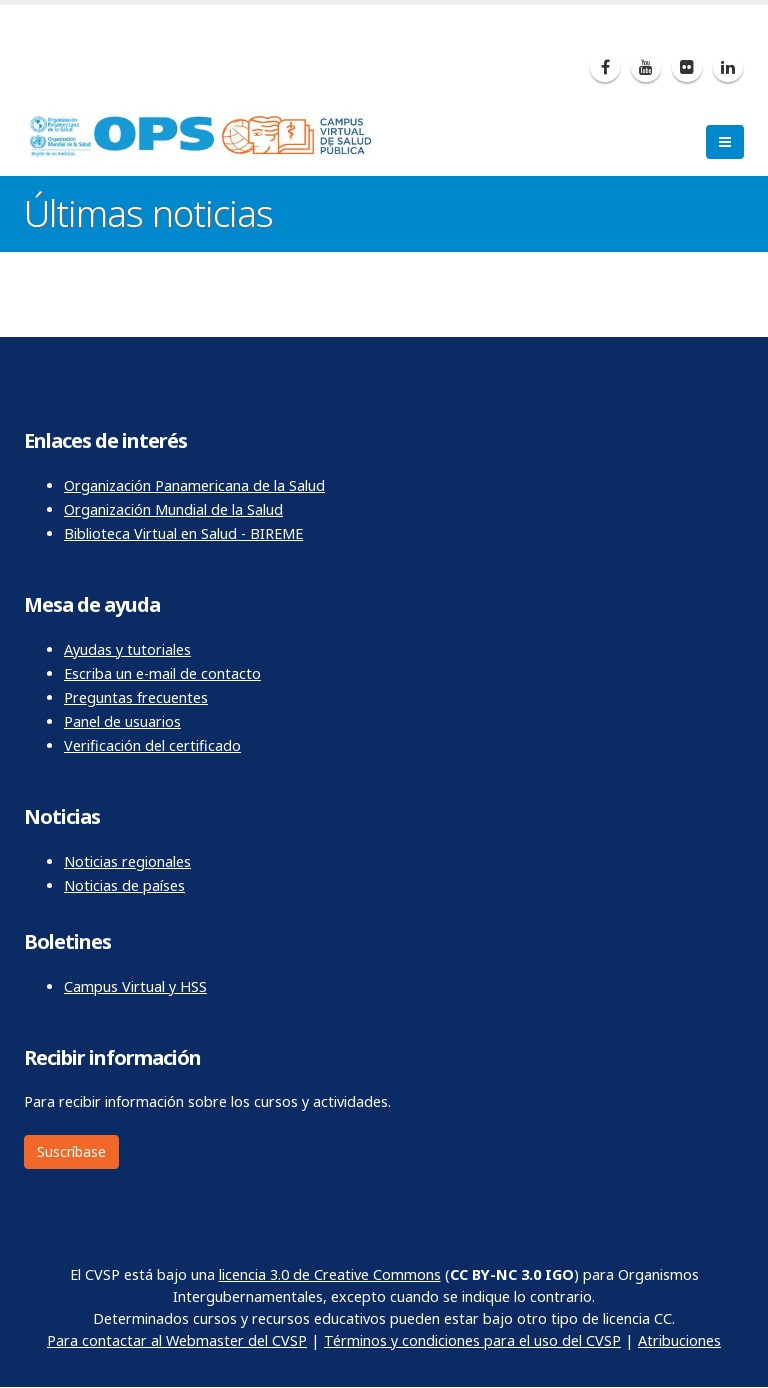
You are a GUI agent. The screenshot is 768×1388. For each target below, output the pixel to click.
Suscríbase (71, 1151)
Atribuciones (679, 1340)
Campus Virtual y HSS (135, 986)
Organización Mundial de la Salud (173, 509)
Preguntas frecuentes (136, 697)
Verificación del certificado (152, 745)
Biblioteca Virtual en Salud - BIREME (183, 533)
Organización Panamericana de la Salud (194, 485)
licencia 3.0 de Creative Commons (330, 1274)
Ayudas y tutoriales (127, 649)
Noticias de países (124, 885)
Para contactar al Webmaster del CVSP (177, 1340)
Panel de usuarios (122, 721)
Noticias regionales (127, 861)
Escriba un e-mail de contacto (162, 673)
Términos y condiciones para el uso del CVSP (472, 1340)
